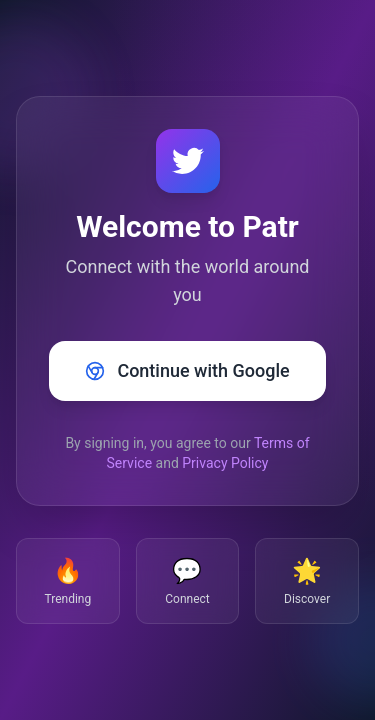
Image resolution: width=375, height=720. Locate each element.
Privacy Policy (225, 463)
